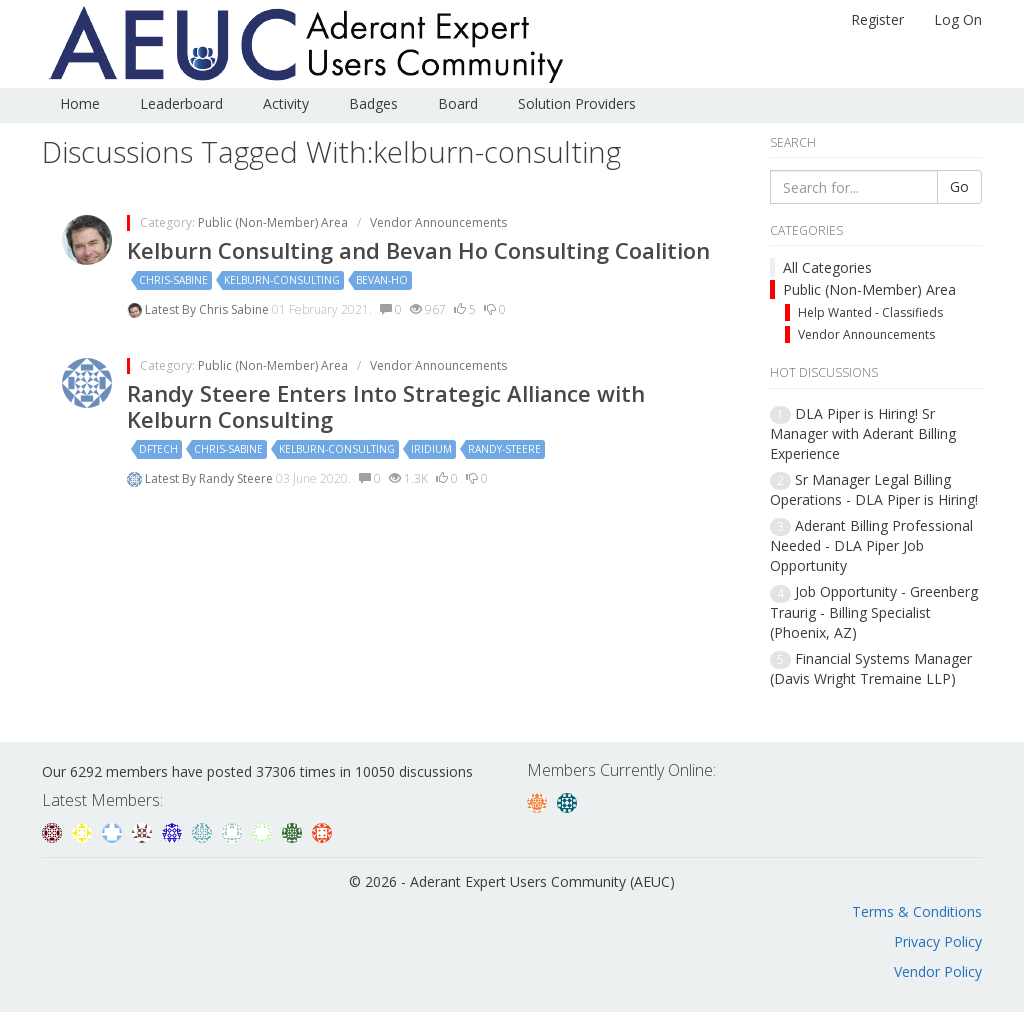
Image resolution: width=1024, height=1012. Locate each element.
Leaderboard (181, 103)
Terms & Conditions (917, 911)
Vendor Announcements (866, 334)
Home (80, 103)
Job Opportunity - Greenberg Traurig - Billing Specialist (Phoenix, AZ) (874, 611)
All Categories (827, 267)
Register (877, 19)
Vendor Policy (938, 971)
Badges (373, 103)
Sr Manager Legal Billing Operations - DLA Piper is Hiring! (874, 489)
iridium (431, 449)
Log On (958, 19)
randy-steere (504, 449)
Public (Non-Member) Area (869, 289)
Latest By (172, 309)
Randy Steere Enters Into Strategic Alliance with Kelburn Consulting (386, 406)
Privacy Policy (938, 941)
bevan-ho (382, 280)
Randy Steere (237, 478)
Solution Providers (577, 103)
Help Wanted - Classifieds (870, 312)
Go (959, 186)
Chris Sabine (235, 309)
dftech (158, 449)
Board (458, 103)
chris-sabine (173, 280)
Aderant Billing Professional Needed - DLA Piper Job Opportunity (871, 545)
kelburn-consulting (282, 280)
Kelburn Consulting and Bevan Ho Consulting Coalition (418, 250)
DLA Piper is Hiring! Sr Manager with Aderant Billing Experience (863, 433)
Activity (286, 103)
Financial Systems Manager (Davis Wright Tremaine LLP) (871, 668)
